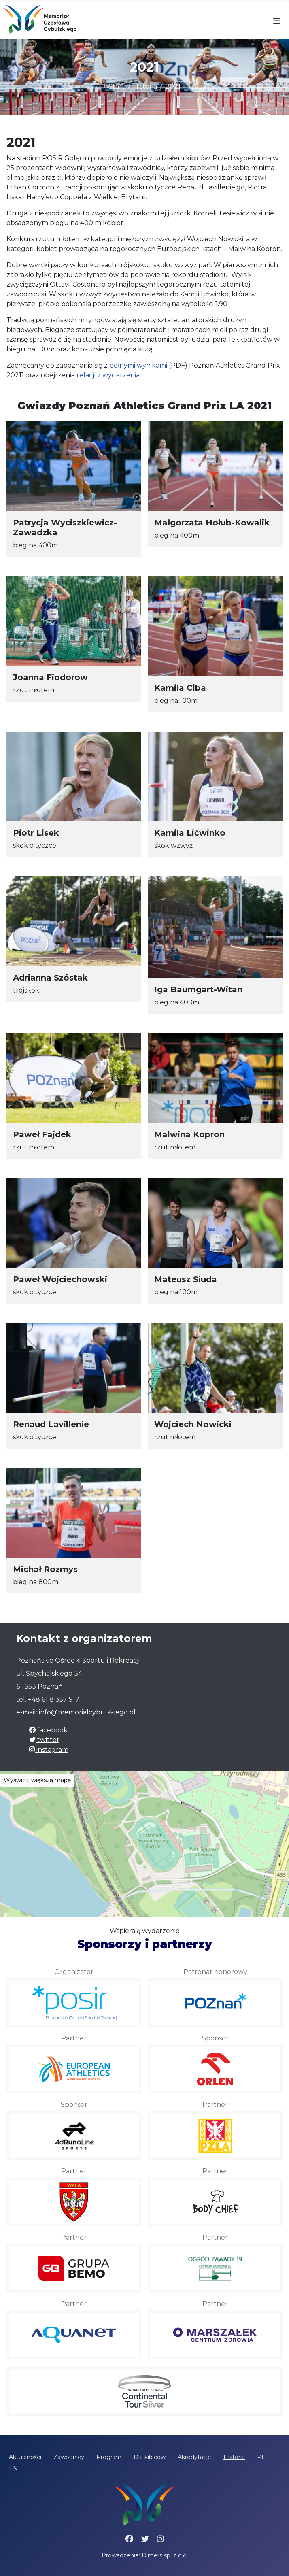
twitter (44, 1740)
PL (261, 2457)
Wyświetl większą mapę (37, 1780)
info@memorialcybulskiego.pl (87, 1712)
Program (108, 2457)
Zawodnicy (68, 2457)
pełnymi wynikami (138, 365)
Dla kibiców (150, 2457)
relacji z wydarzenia (108, 375)
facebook (48, 1730)
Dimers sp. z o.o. (165, 2555)
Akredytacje (194, 2457)
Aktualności (25, 2457)
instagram (48, 1749)
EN (13, 2468)
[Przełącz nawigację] (277, 21)
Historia (234, 2457)
